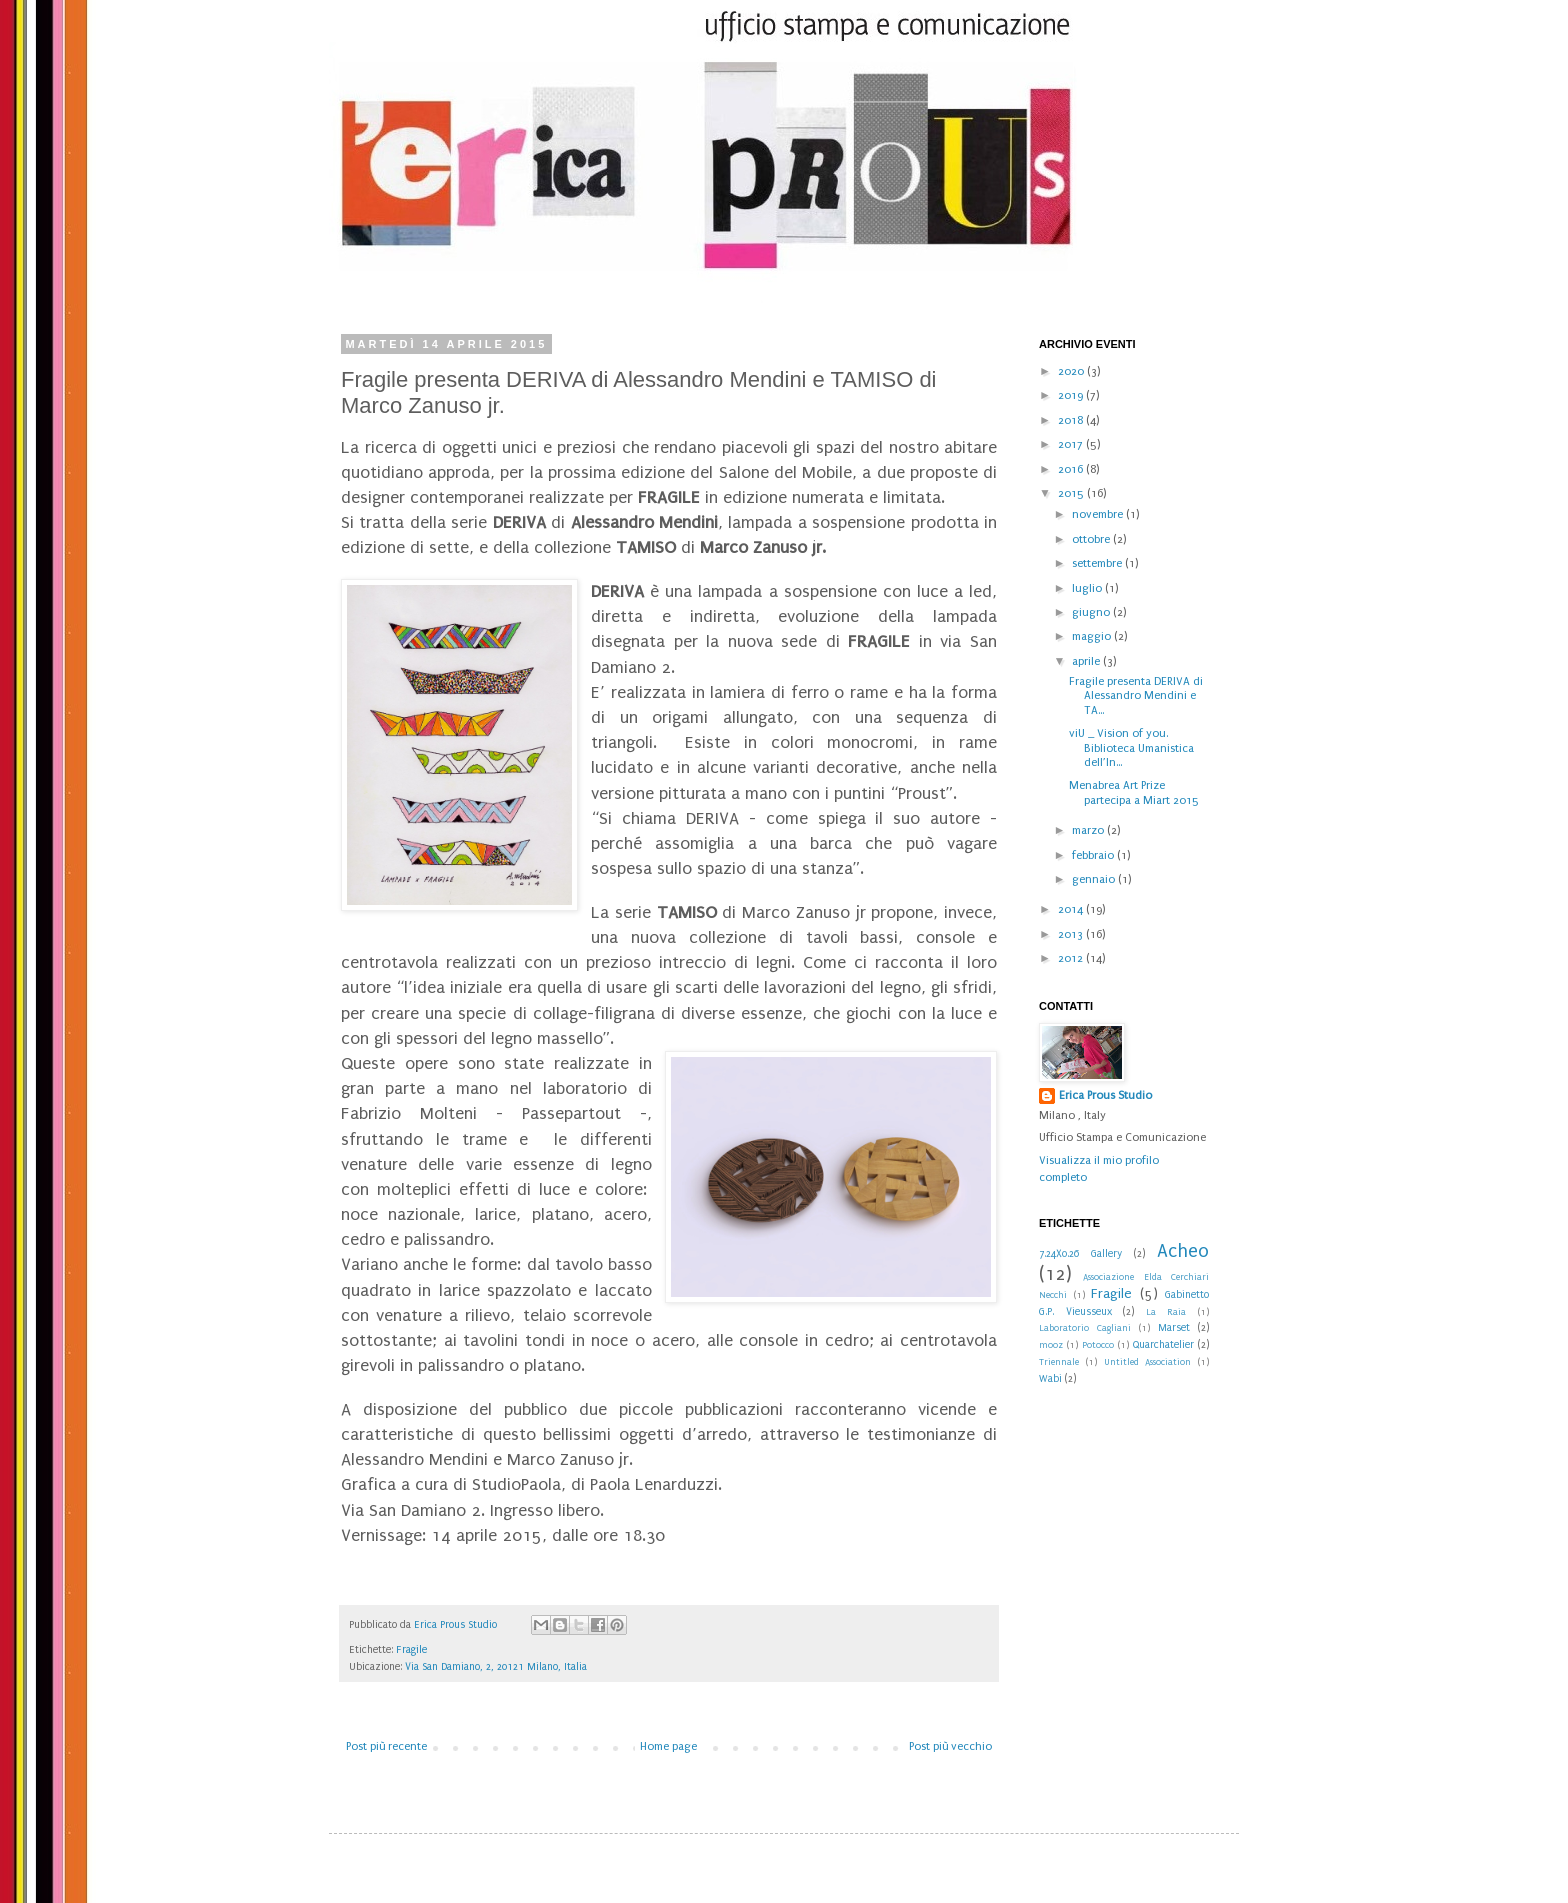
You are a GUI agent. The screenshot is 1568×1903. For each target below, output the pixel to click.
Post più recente (386, 1746)
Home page (668, 1746)
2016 (1072, 469)
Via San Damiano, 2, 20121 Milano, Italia (496, 1667)
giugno (1092, 612)
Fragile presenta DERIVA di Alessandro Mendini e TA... (1136, 696)
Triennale (1059, 1362)
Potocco (1098, 1345)
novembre (1099, 514)
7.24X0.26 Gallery (1080, 1254)
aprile (1087, 661)
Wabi (1050, 1379)
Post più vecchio (950, 1746)
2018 (1072, 420)
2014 (1072, 909)
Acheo (1183, 1251)
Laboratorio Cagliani (1085, 1328)
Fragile (411, 1650)
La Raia (1166, 1312)
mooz (1051, 1345)
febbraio (1094, 855)
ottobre (1092, 539)
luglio (1088, 588)
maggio (1093, 636)
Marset (1174, 1328)
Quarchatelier (1163, 1345)
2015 (1072, 493)
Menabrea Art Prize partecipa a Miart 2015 (1134, 792)
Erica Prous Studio (1105, 1095)
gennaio (1095, 879)
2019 (1072, 395)
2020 (1072, 371)
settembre (1098, 563)
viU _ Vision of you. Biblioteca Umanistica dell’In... (1131, 748)
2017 (1072, 444)
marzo (1089, 830)
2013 (1072, 934)
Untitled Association (1148, 1362)
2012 (1072, 958)
